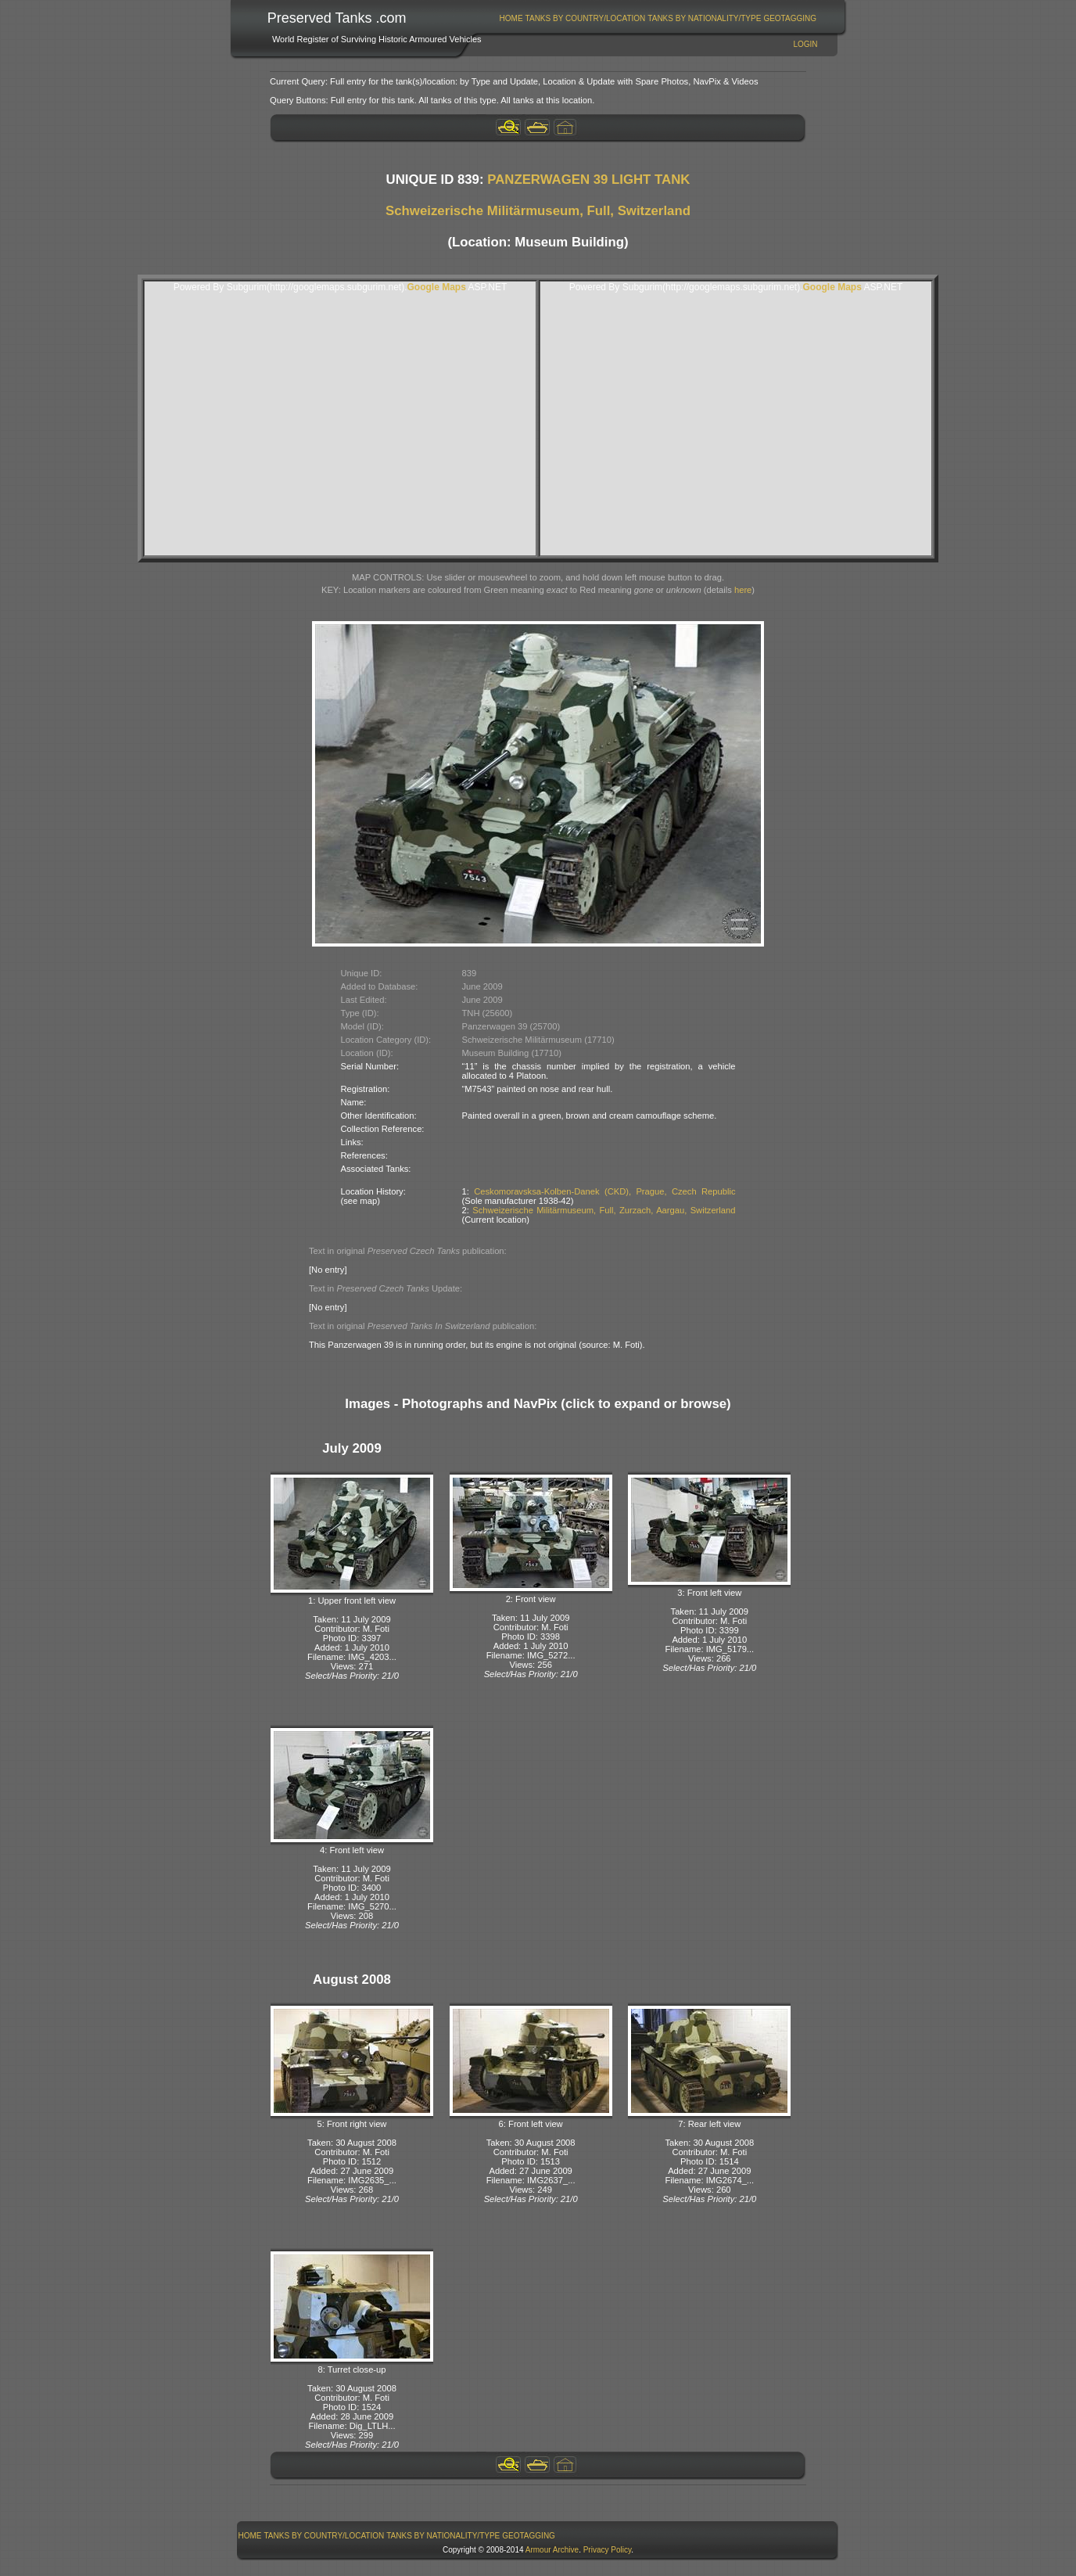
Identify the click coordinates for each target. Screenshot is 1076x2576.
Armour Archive (552, 2549)
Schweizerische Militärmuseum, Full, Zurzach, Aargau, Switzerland (603, 1210)
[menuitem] (511, 18)
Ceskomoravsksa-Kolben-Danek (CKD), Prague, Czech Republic (604, 1191)
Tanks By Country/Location (585, 18)
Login (805, 44)
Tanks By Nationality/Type (704, 18)
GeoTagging (789, 18)
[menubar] (657, 18)
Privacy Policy (607, 2549)
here (742, 590)
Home (511, 18)
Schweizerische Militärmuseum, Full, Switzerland (538, 210)
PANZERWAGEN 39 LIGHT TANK (588, 179)
